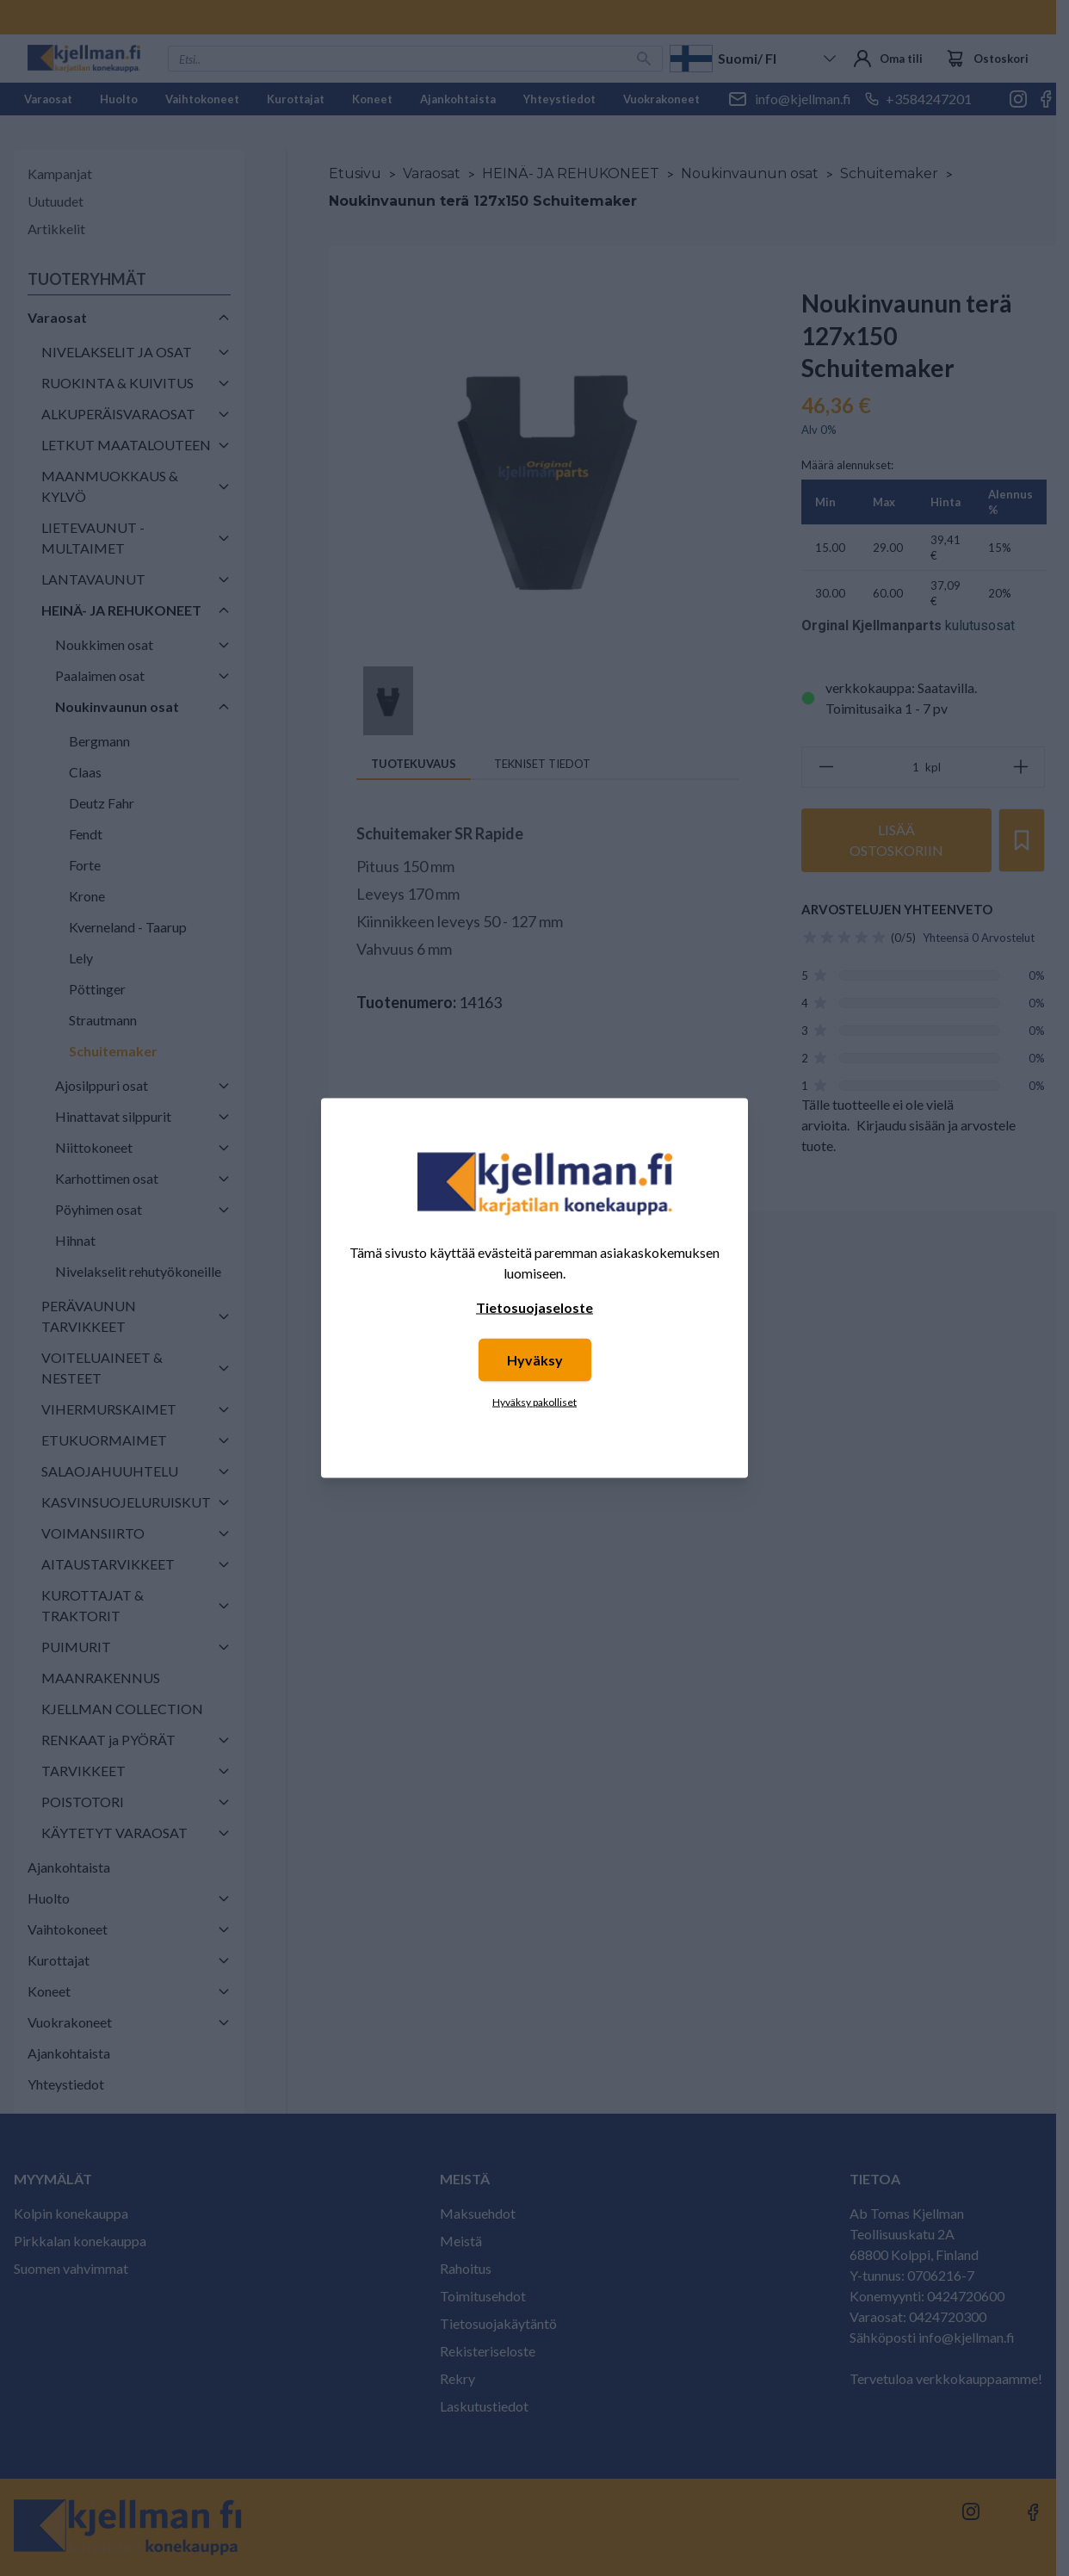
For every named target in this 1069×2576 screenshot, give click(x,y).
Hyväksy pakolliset (534, 1402)
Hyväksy (535, 1360)
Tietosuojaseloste (534, 1307)
